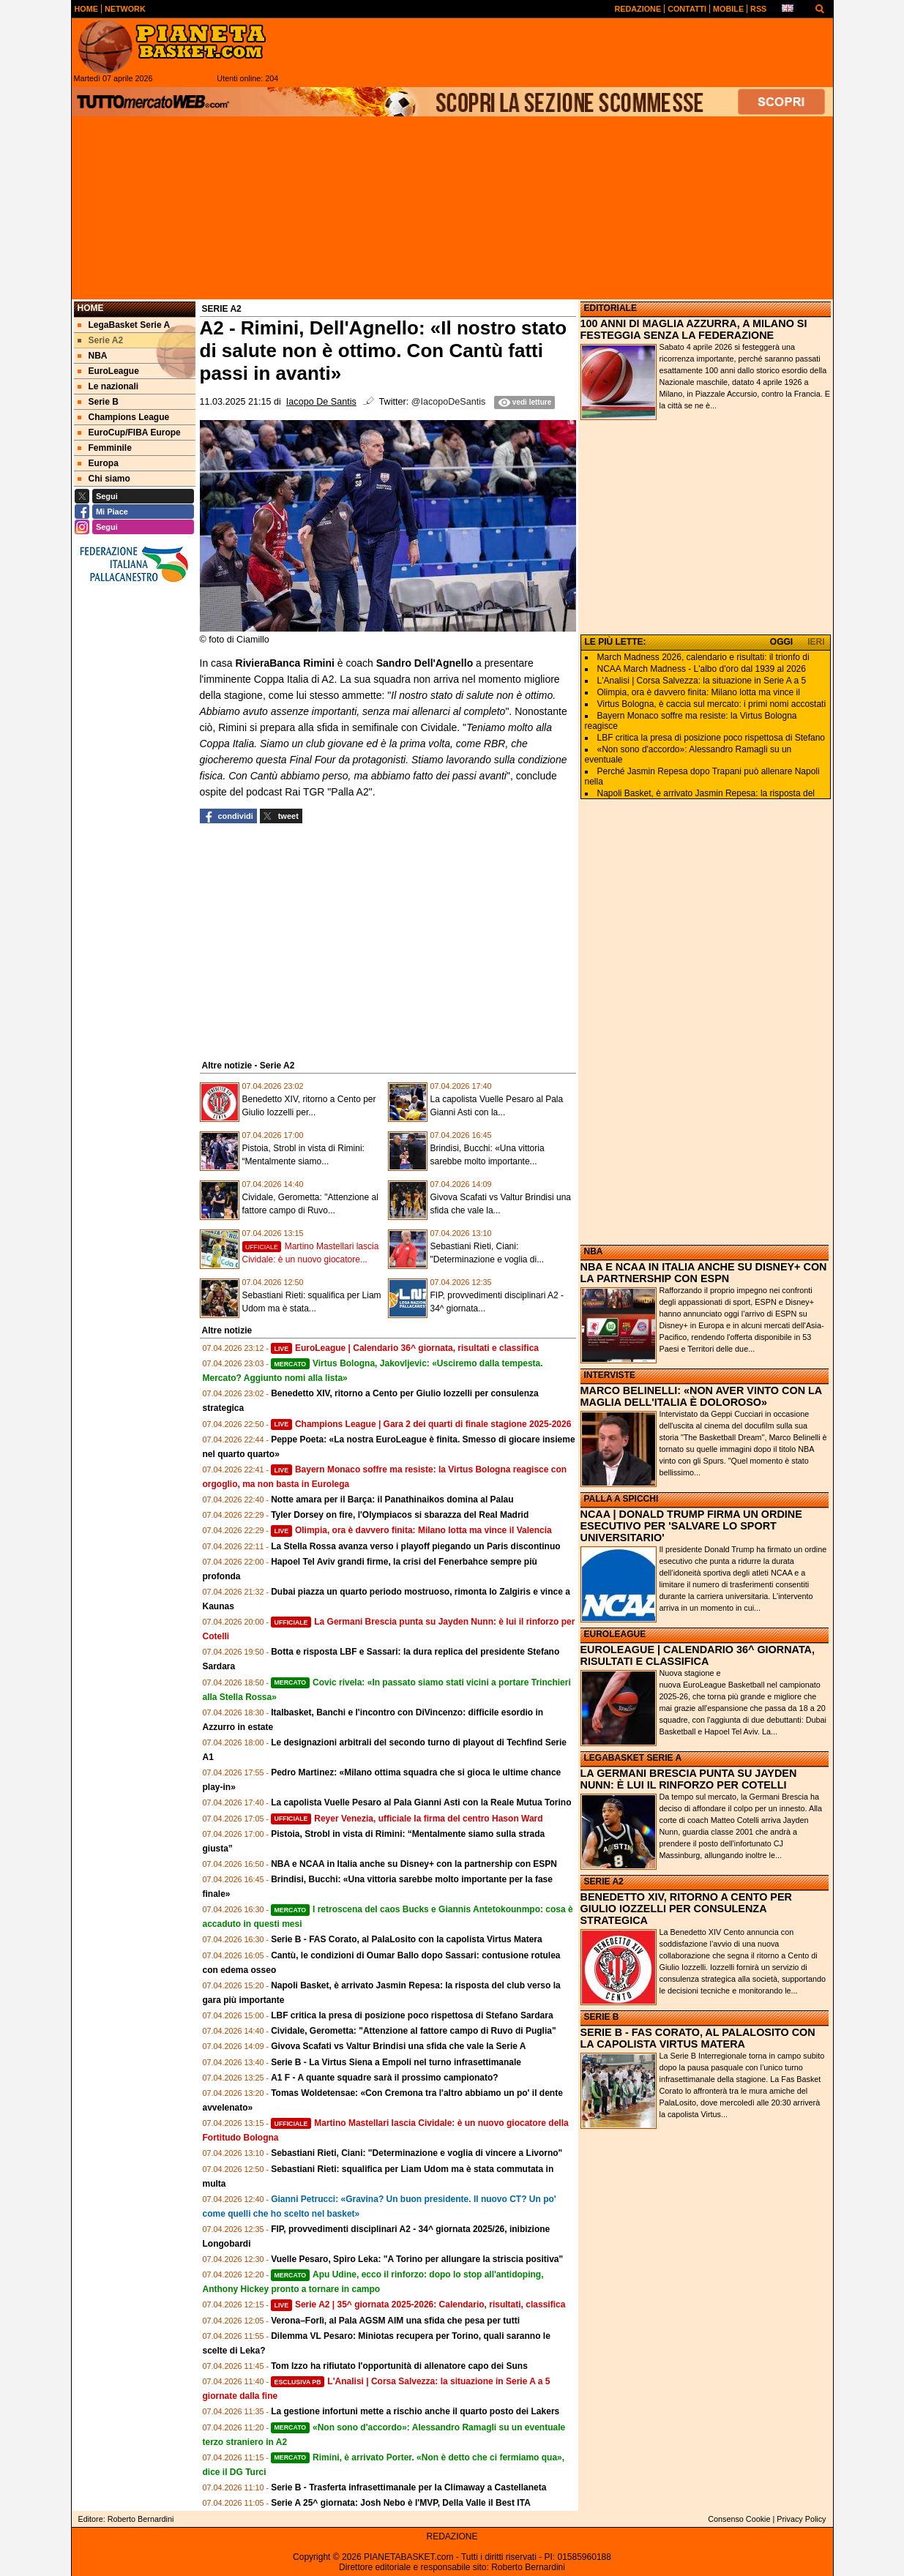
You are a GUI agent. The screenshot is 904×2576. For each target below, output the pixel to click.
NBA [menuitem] (93, 356)
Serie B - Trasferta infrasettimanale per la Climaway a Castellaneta (408, 2487)
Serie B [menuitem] (98, 402)
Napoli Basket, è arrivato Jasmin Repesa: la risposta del (706, 793)
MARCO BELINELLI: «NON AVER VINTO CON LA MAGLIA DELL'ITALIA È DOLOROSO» (701, 1396)
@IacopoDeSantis (448, 402)
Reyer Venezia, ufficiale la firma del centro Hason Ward (406, 1818)
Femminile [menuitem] (105, 448)
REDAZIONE (451, 2536)
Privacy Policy (801, 2519)
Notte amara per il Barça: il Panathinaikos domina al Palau (392, 1499)
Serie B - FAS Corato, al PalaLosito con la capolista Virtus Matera (406, 1939)
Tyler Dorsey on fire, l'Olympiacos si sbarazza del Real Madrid (399, 1515)
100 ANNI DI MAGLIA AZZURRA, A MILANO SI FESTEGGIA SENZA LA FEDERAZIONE (693, 329)
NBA (593, 1251)
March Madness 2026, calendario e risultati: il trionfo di (703, 657)
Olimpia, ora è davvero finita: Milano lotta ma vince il (698, 692)
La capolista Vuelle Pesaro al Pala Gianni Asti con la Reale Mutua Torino (421, 1802)
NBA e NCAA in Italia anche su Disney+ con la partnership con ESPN (414, 1864)
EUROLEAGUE (615, 1634)
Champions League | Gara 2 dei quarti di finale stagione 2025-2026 (421, 1424)
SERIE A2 (604, 1881)
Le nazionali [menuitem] (108, 386)
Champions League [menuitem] (124, 417)
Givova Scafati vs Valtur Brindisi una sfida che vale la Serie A (398, 2046)
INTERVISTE (609, 1375)
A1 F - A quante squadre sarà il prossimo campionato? (384, 2078)
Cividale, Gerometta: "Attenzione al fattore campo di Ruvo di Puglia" (413, 2031)
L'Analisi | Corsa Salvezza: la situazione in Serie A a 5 (702, 680)
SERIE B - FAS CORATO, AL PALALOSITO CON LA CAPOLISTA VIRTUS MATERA (697, 2038)
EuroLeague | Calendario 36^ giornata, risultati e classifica (405, 1348)
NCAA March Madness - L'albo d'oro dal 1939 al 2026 (701, 669)
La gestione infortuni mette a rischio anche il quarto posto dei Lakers (415, 2411)
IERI (815, 642)
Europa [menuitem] (98, 463)
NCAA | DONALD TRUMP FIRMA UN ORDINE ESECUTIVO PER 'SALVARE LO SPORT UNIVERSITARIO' (691, 1525)
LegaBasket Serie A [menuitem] (124, 325)
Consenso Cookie (739, 2519)
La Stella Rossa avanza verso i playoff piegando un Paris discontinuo (415, 1546)
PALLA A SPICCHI (621, 1499)
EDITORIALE (610, 308)
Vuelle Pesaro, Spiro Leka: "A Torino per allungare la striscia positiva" (417, 2259)
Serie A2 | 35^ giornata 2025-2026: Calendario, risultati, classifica (418, 2304)
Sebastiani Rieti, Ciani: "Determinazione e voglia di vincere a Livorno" (416, 2153)
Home (91, 308)
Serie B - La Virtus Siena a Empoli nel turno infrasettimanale (396, 2062)
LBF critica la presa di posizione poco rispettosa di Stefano (711, 738)
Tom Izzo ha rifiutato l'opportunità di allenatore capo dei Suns (399, 2366)
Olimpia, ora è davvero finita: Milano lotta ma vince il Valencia (411, 1530)
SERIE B (601, 2017)
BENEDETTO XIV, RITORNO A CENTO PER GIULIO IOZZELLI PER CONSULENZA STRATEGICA (686, 1908)
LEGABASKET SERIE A (633, 1758)
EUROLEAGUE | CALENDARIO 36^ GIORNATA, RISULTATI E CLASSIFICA (697, 1655)
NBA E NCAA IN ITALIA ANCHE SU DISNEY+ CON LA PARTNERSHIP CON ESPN (703, 1272)
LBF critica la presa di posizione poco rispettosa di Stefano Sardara (412, 2015)
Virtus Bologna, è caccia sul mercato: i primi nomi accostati (711, 704)
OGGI (781, 642)
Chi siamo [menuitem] (104, 478)
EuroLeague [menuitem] (108, 371)
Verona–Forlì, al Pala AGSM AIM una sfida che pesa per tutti (395, 2320)
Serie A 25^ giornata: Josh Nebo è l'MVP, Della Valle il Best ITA (401, 2503)
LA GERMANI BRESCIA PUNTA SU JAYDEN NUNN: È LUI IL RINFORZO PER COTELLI (688, 1779)
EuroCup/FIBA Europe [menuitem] (129, 432)
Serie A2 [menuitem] (101, 340)
